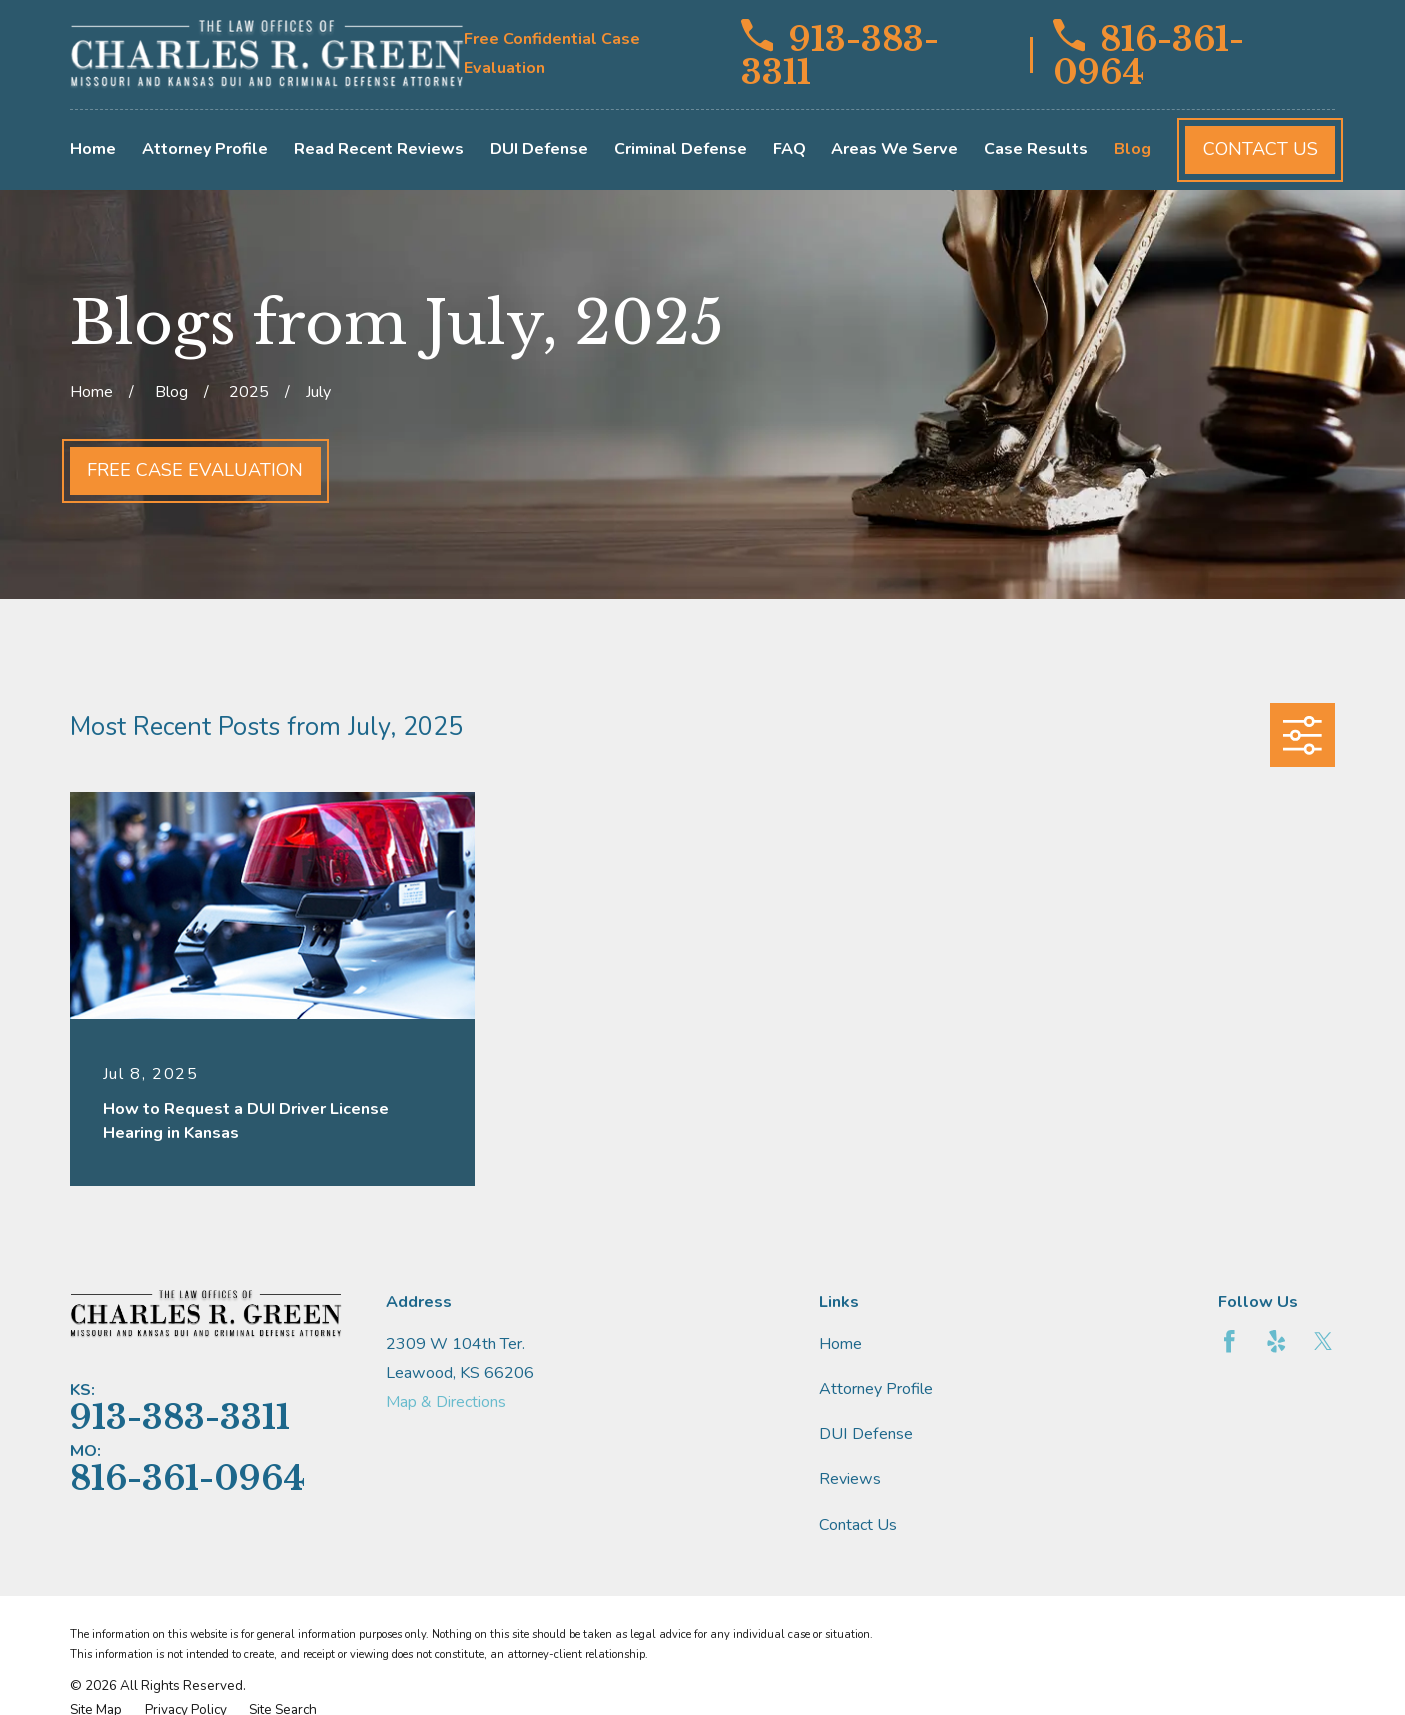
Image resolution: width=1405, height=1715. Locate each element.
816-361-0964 (1149, 54)
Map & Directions (446, 1402)
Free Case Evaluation (195, 470)
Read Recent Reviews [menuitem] (379, 149)
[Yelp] (1276, 1341)
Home (840, 1344)
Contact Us (1260, 149)
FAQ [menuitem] (789, 149)
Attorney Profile (876, 1389)
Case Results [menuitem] (1036, 149)
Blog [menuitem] (1132, 149)
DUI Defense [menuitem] (539, 149)
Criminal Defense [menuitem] (680, 149)
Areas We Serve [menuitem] (894, 149)
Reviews (850, 1479)
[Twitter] (1323, 1341)
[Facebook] (1229, 1341)
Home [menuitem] (93, 149)
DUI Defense (866, 1434)
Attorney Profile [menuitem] (205, 149)
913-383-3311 (840, 54)
